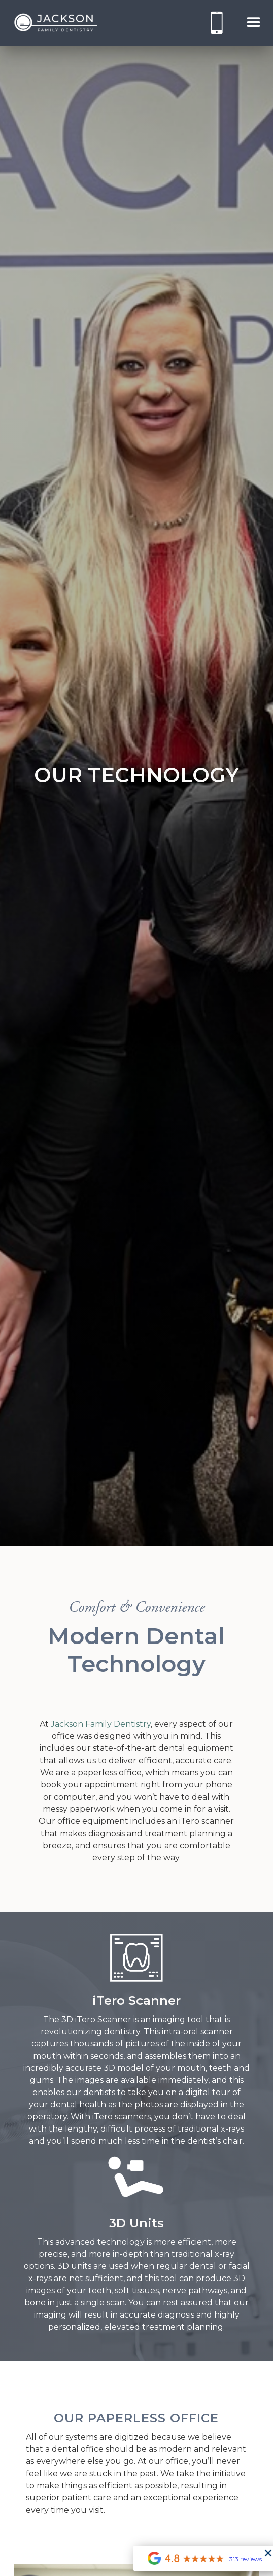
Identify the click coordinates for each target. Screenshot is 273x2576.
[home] (53, 23)
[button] (253, 23)
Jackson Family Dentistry (101, 1724)
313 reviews (245, 2559)
